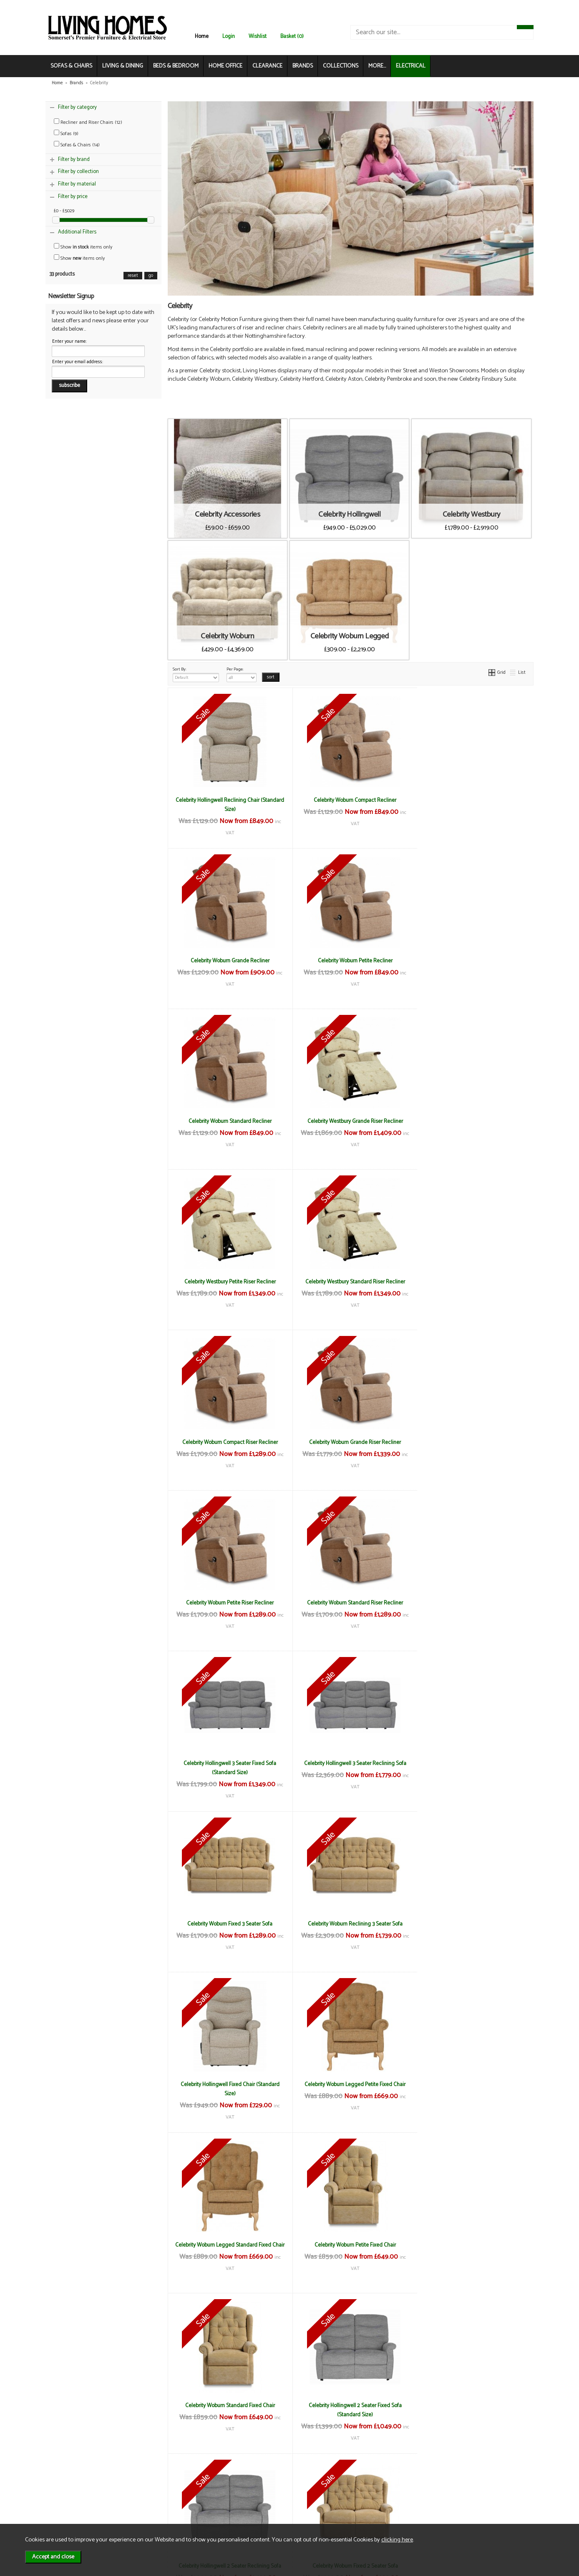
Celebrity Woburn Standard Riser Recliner (473, 1281)
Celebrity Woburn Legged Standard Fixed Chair (229, 1768)
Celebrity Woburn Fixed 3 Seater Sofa (472, 1442)
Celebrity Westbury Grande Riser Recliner (472, 960)
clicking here (397, 2540)
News (64, 2483)
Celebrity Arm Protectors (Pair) (350, 2245)
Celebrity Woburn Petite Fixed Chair (350, 1763)
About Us (68, 2492)
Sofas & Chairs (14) (77, 145)
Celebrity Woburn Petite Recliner (228, 960)
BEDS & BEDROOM (176, 66)
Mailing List (70, 2509)
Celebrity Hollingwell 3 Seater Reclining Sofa (351, 1442)
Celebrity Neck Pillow (350, 2405)
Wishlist (258, 36)
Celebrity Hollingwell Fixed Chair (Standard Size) (350, 1607)
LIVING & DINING (122, 66)
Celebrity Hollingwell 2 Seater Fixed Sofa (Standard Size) (228, 1928)
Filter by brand (74, 159)
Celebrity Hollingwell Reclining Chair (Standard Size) (228, 805)
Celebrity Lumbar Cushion (228, 2405)
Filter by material (77, 184)
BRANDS (302, 66)
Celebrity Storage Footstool (228, 2245)
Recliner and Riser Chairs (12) (88, 122)
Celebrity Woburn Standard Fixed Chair (472, 1763)
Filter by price (73, 196)
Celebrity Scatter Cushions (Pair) (473, 2405)
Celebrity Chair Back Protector (472, 2245)
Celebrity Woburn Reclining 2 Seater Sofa (350, 2084)
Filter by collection (78, 171)
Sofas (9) (66, 134)
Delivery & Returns (158, 2492)
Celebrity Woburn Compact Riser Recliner (472, 1121)
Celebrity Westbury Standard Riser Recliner (350, 1121)
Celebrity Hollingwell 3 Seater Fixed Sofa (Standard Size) (228, 1447)
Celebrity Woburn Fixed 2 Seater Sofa (472, 1923)
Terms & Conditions (160, 2483)
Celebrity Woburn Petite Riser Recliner (350, 1281)
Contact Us (70, 2500)
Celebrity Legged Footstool (472, 2084)
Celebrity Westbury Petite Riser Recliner (228, 1121)
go (151, 275)
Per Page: (242, 673)
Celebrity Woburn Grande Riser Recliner (228, 1281)
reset (133, 275)
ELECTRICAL (410, 66)
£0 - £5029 (64, 211)
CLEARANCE (267, 66)
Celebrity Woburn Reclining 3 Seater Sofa (228, 1602)
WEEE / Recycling (157, 2509)
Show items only (83, 247)
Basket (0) (292, 36)
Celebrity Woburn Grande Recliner (472, 800)
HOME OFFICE (225, 66)
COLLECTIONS (340, 66)
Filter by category (77, 107)
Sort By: (196, 673)
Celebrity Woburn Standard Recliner (350, 960)
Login (228, 36)
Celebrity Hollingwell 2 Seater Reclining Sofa (350, 1923)
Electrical (68, 2518)
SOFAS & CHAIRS (71, 66)
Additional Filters (77, 232)
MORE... (377, 66)
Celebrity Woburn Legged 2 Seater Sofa (228, 2084)
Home (202, 36)
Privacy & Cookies (157, 2500)
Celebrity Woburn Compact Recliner (350, 800)
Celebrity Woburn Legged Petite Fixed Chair (472, 1602)
